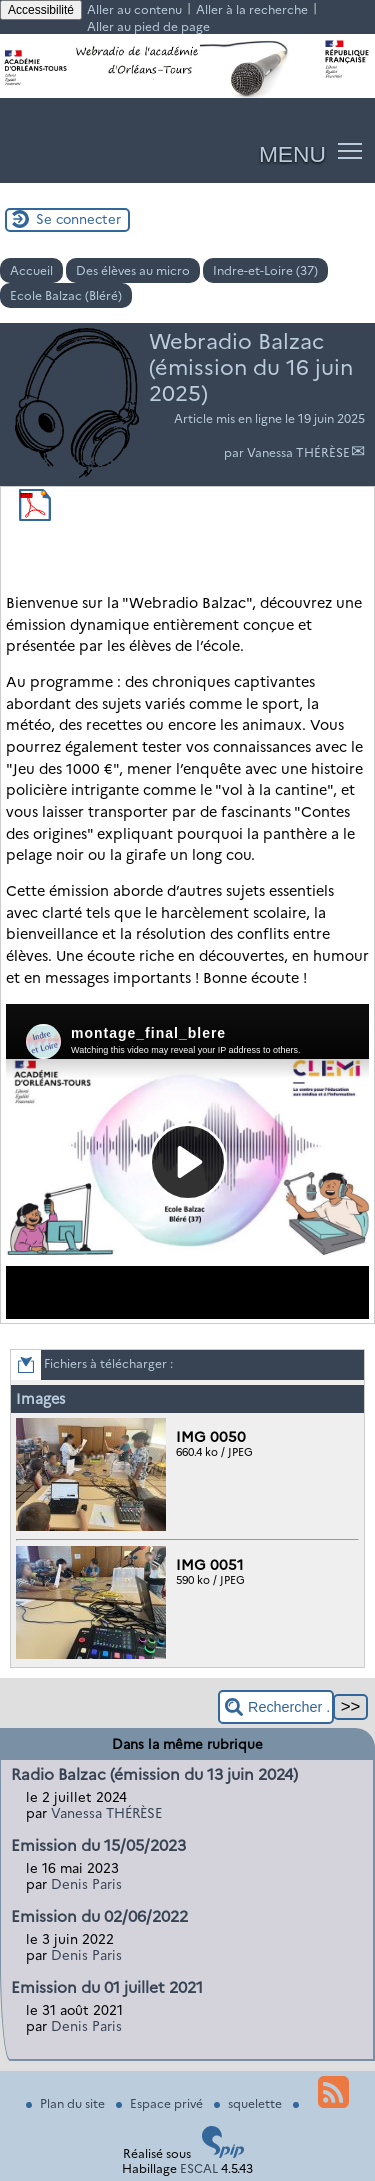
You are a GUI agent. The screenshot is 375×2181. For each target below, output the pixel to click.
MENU (292, 154)
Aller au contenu (134, 9)
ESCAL (199, 2168)
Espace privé (161, 2103)
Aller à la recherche (252, 9)
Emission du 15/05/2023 (98, 1845)
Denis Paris (86, 1884)
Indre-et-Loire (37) (265, 270)
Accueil (31, 270)
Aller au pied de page (148, 26)
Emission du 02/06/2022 (99, 1916)
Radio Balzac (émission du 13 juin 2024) (154, 1774)
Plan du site (67, 2103)
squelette (249, 2103)
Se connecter (78, 219)
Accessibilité (41, 10)
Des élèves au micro (133, 270)
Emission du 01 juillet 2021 (107, 1987)
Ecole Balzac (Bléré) (66, 295)
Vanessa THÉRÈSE (298, 452)
